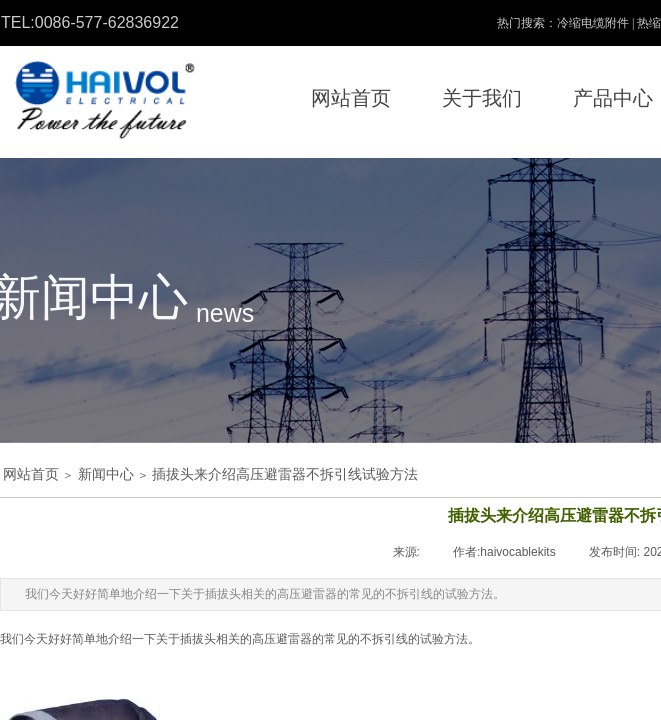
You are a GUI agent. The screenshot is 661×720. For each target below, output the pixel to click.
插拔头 (198, 639)
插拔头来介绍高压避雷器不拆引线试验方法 (285, 474)
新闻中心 (106, 474)
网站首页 (31, 474)
